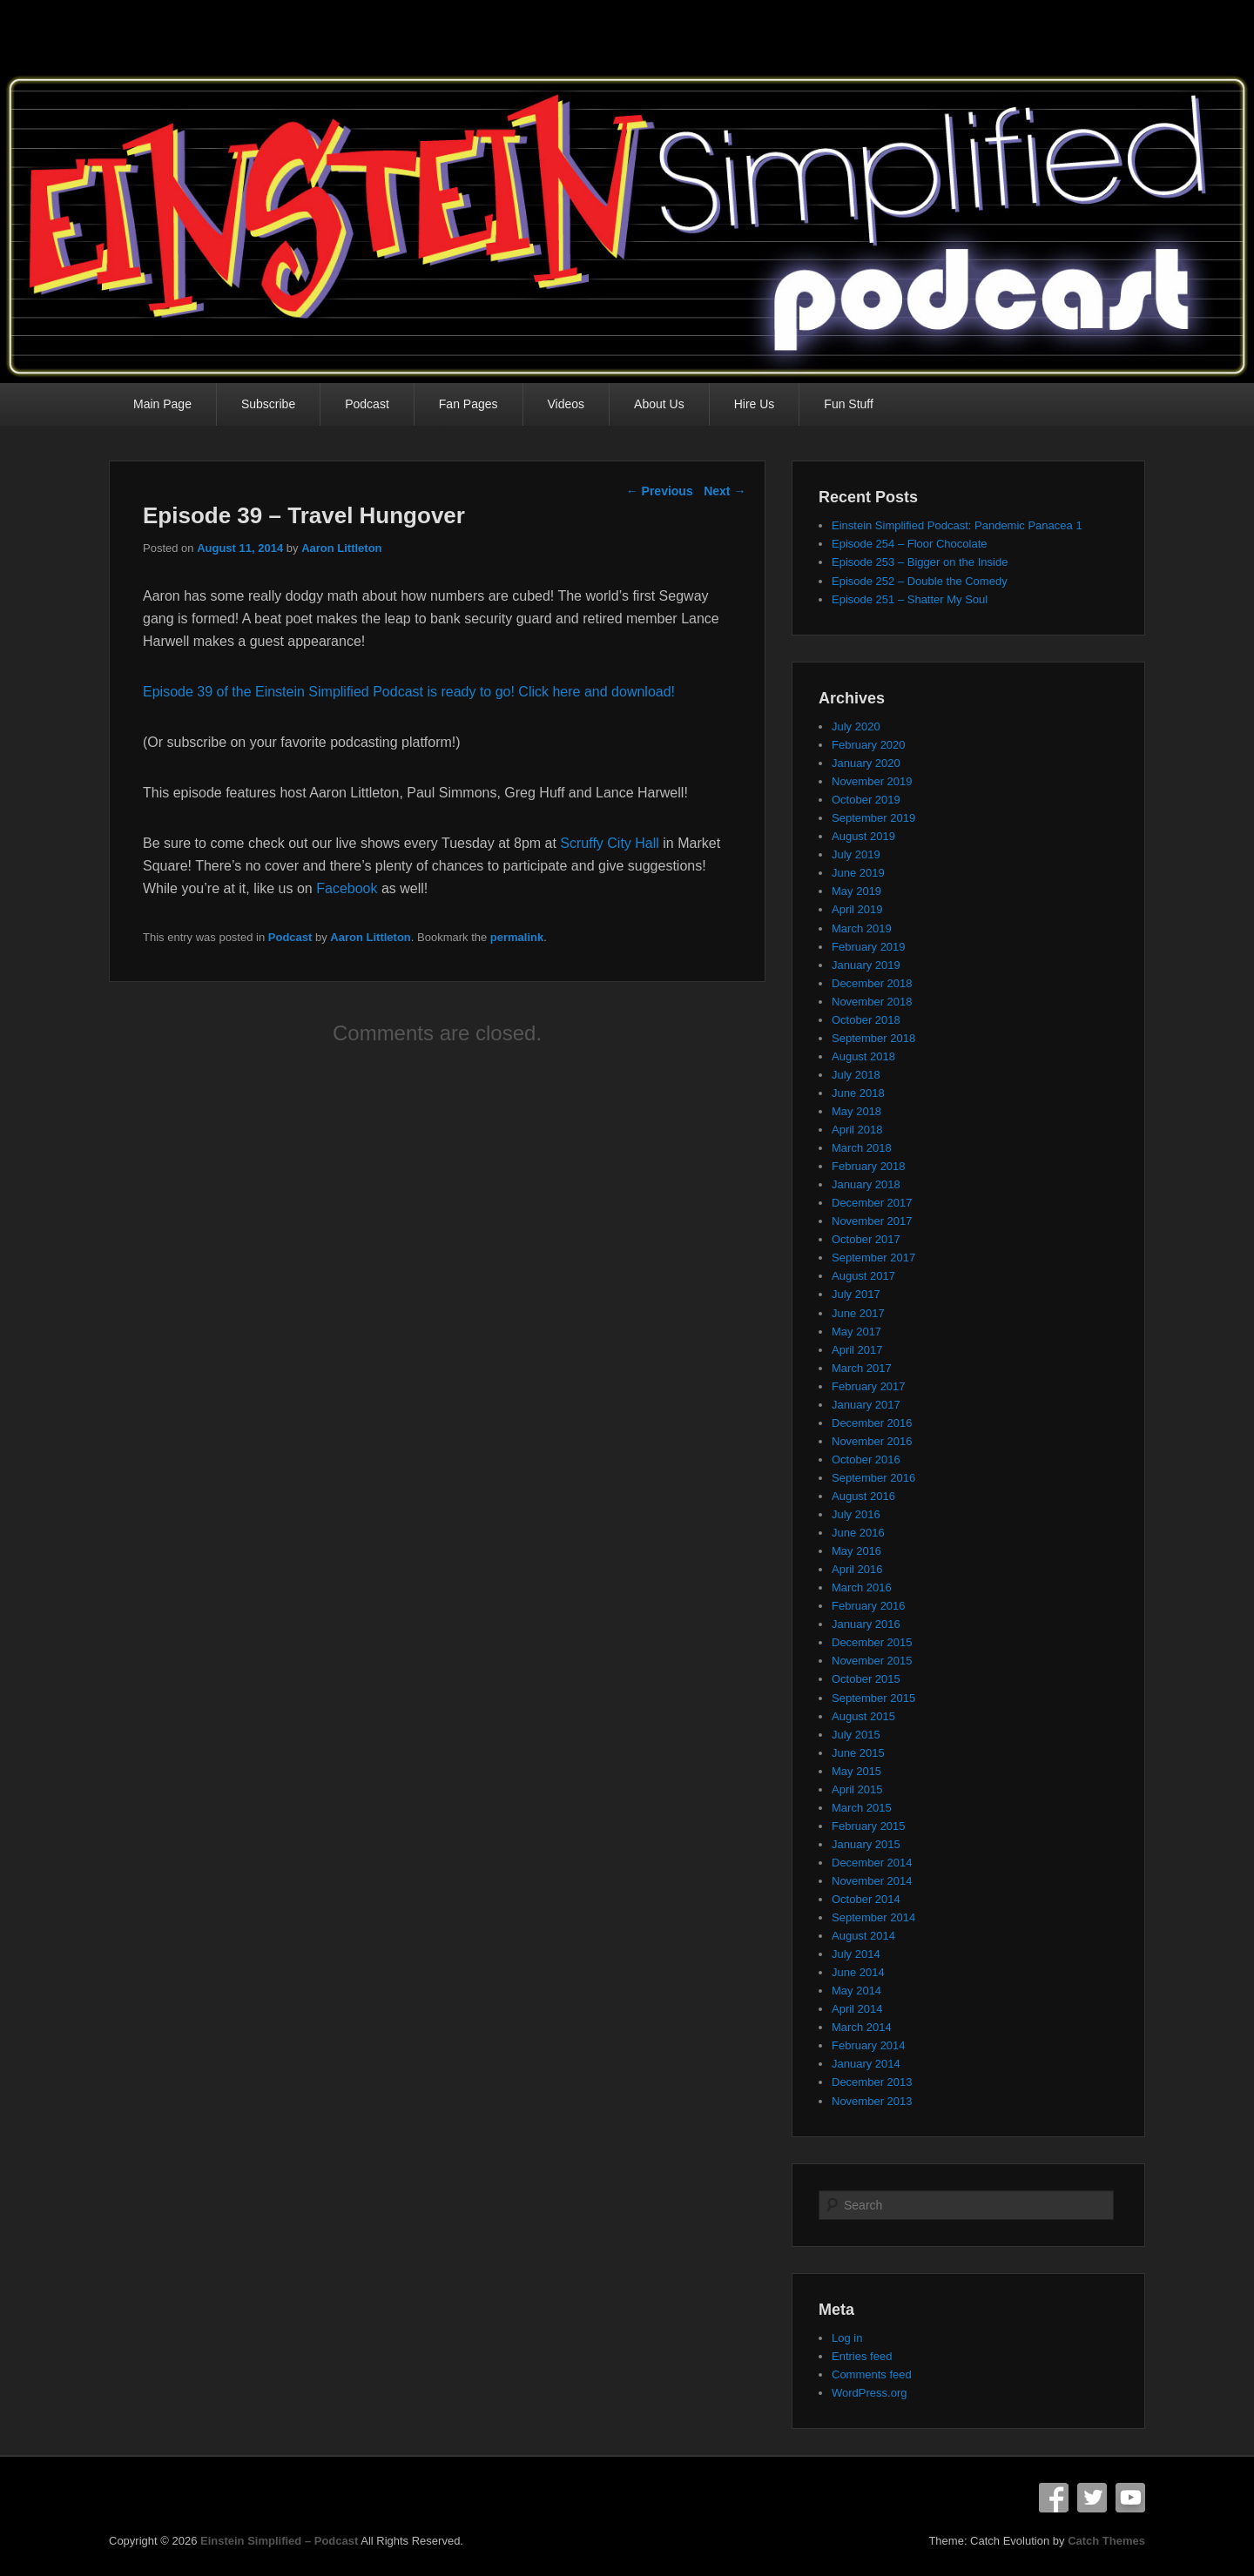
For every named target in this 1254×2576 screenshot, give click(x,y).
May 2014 (856, 1990)
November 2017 (872, 1220)
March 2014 (862, 2027)
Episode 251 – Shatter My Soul (910, 599)
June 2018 (858, 1093)
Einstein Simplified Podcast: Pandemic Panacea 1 (957, 525)
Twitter (1092, 2497)
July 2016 (856, 1514)
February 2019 (869, 946)
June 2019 (858, 872)
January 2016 (866, 1624)
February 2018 (869, 1166)
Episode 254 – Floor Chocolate (910, 543)
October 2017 (866, 1239)
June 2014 (858, 1972)
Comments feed (872, 2374)
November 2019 (872, 781)
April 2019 (857, 909)
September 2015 (873, 1698)
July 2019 (856, 854)
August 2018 (863, 1056)
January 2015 (866, 1844)
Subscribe (268, 404)
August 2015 (863, 1716)
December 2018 (872, 983)
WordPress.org (869, 2392)
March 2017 (862, 1368)
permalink (516, 937)
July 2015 (856, 1734)
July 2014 (856, 1954)
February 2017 (869, 1386)
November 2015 (872, 1660)
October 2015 (866, 1678)
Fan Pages (468, 404)
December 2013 (872, 2081)
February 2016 (869, 1605)
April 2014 (857, 2008)
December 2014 (872, 1862)
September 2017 (873, 1257)
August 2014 (863, 1935)
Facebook (346, 888)
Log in (847, 2337)
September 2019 (873, 817)
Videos (566, 404)
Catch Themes (1106, 2540)
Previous (659, 491)
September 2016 (873, 1477)
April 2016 (857, 1569)
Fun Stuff (848, 404)
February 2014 (869, 2045)
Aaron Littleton (341, 548)
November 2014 (872, 1880)
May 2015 (856, 1771)
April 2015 (857, 1789)
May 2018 (856, 1111)
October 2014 (866, 1899)
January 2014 (866, 2063)
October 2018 (866, 1019)
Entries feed (862, 2356)
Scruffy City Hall (609, 843)
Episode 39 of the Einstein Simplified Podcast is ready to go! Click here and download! (409, 691)
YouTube (1130, 2497)
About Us (659, 404)
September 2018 (873, 1038)
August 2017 (863, 1275)
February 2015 (869, 1826)
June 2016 (858, 1532)
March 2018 (862, 1147)
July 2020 (856, 726)
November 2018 (872, 1001)
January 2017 (866, 1404)
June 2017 (858, 1313)
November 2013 (872, 2101)
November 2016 (872, 1441)
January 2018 (866, 1184)
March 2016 (862, 1587)
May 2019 (856, 891)
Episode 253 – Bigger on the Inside (920, 561)
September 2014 (873, 1917)
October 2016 (866, 1459)
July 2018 (856, 1074)
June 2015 (858, 1752)
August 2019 (863, 836)
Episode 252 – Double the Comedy (920, 581)
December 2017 (872, 1202)
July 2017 (856, 1294)
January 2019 (866, 965)
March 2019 (862, 928)
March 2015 (862, 1807)
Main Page (162, 404)
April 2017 (857, 1349)
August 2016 (863, 1496)
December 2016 (872, 1422)
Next (724, 491)
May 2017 (856, 1331)
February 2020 (869, 744)
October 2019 (866, 799)
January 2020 (866, 763)
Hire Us (754, 404)
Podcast (367, 404)
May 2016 (856, 1550)
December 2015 (872, 1642)
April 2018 (857, 1129)
